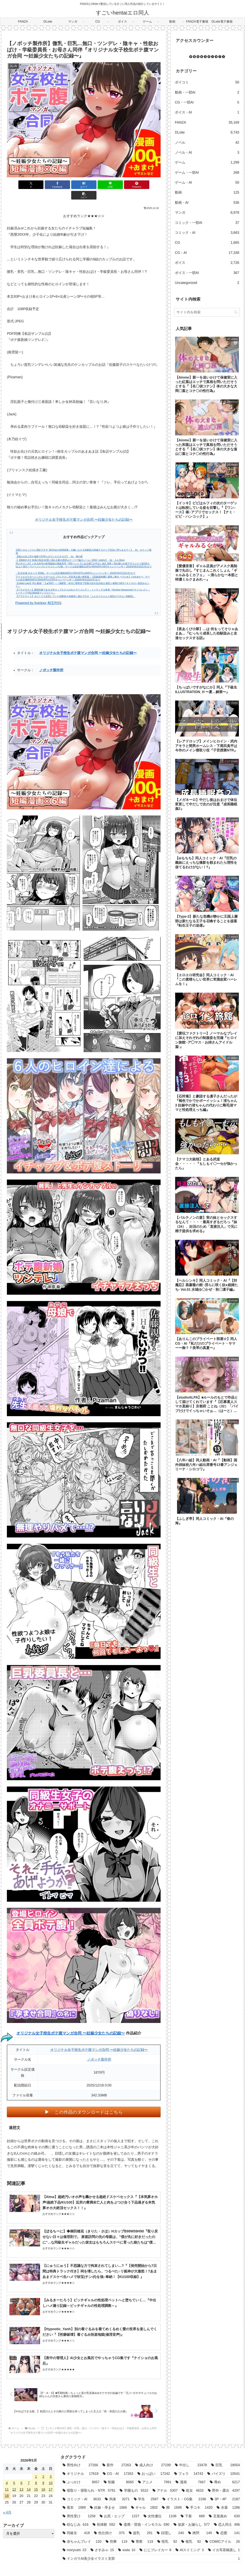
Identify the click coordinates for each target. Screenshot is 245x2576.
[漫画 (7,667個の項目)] (190, 2472)
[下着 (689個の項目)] (193, 2505)
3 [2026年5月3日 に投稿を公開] (50, 2466)
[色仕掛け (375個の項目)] (109, 2522)
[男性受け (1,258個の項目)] (79, 2505)
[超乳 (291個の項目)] (140, 2522)
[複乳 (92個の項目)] (191, 2531)
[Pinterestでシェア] (122, 184)
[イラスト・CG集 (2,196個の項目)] (184, 2489)
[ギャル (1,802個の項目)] (144, 2497)
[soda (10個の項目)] (126, 2539)
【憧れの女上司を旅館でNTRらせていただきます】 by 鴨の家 (49, 546)
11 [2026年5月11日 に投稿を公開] (7, 2479)
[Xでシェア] (19, 184)
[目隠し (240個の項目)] (170, 2522)
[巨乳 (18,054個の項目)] (225, 2455)
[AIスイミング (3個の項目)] (190, 2539)
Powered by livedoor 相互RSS (38, 592)
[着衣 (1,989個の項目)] (74, 2497)
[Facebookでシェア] (45, 184)
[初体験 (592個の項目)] (104, 2514)
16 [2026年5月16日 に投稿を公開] (43, 2479)
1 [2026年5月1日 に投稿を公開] (36, 2466)
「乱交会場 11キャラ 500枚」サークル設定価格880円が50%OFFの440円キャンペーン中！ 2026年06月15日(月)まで (75, 562)
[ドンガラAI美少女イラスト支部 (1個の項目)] (151, 2548)
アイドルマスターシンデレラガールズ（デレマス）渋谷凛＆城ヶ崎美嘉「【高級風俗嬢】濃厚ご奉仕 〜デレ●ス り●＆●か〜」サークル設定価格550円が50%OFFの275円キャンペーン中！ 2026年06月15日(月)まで (83, 568)
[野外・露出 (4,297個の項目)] (224, 2480)
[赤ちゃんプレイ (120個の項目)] (82, 2531)
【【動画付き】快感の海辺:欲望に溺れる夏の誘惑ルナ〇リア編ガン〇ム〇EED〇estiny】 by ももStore (70, 549)
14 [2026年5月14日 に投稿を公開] (29, 2479)
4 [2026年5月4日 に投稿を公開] (7, 2473)
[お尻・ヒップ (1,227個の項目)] (119, 2505)
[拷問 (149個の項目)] (200, 2522)
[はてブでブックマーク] (71, 184)
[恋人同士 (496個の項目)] (227, 2514)
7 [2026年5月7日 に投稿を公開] (29, 2473)
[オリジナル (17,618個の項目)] (80, 2463)
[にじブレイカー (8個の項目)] (155, 2539)
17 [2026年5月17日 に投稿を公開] (50, 2479)
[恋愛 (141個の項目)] (228, 2522)
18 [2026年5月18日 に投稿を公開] (7, 2485)
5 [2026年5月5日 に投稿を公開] (14, 2473)
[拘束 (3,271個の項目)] (117, 2489)
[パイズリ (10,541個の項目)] (224, 2463)
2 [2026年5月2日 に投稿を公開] (43, 2466)
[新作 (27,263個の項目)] (117, 2455)
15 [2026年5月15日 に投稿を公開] (36, 2479)
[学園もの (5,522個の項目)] (134, 2480)
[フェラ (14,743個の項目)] (188, 2463)
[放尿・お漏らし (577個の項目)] (192, 2514)
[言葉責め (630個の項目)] (224, 2505)
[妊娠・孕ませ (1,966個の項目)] (108, 2497)
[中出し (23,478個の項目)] (191, 2455)
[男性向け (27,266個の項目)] (80, 2455)
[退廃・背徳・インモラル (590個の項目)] (144, 2514)
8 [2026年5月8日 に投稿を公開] (36, 2473)
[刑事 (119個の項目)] (116, 2531)
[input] (207, 312)
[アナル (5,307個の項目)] (165, 2480)
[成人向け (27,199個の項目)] (152, 2455)
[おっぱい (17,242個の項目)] (154, 2463)
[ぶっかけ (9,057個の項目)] (81, 2472)
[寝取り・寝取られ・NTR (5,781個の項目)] (89, 2480)
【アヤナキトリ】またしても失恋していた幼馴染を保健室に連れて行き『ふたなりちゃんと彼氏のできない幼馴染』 (75, 585)
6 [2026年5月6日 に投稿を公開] (21, 2473)
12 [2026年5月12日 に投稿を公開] (14, 2479)
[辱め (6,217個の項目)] (225, 2472)
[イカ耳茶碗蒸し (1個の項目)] (224, 2539)
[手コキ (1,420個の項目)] (199, 2497)
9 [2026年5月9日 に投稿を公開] (43, 2473)
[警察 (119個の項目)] (142, 2531)
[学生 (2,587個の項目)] (146, 2489)
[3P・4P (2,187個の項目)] (225, 2489)
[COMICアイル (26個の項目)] (222, 2531)
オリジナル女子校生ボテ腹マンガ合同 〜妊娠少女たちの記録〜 (83, 509)
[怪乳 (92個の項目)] (167, 2531)
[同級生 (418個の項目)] (76, 2522)
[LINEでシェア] (96, 184)
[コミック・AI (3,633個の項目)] (81, 2489)
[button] (148, 184)
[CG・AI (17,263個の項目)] (118, 2463)
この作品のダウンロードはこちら (89, 2101)
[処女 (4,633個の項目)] (192, 2480)
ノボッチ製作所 (51, 660)
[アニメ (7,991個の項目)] (154, 2472)
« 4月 (7, 2502)
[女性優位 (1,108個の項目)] (160, 2505)
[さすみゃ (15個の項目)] (102, 2539)
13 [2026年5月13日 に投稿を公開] (21, 2479)
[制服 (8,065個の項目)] (119, 2472)
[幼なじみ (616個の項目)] (75, 2514)
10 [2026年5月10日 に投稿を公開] (50, 2473)
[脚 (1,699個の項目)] (171, 2497)
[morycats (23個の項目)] (74, 2539)
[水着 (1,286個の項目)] (228, 2497)
